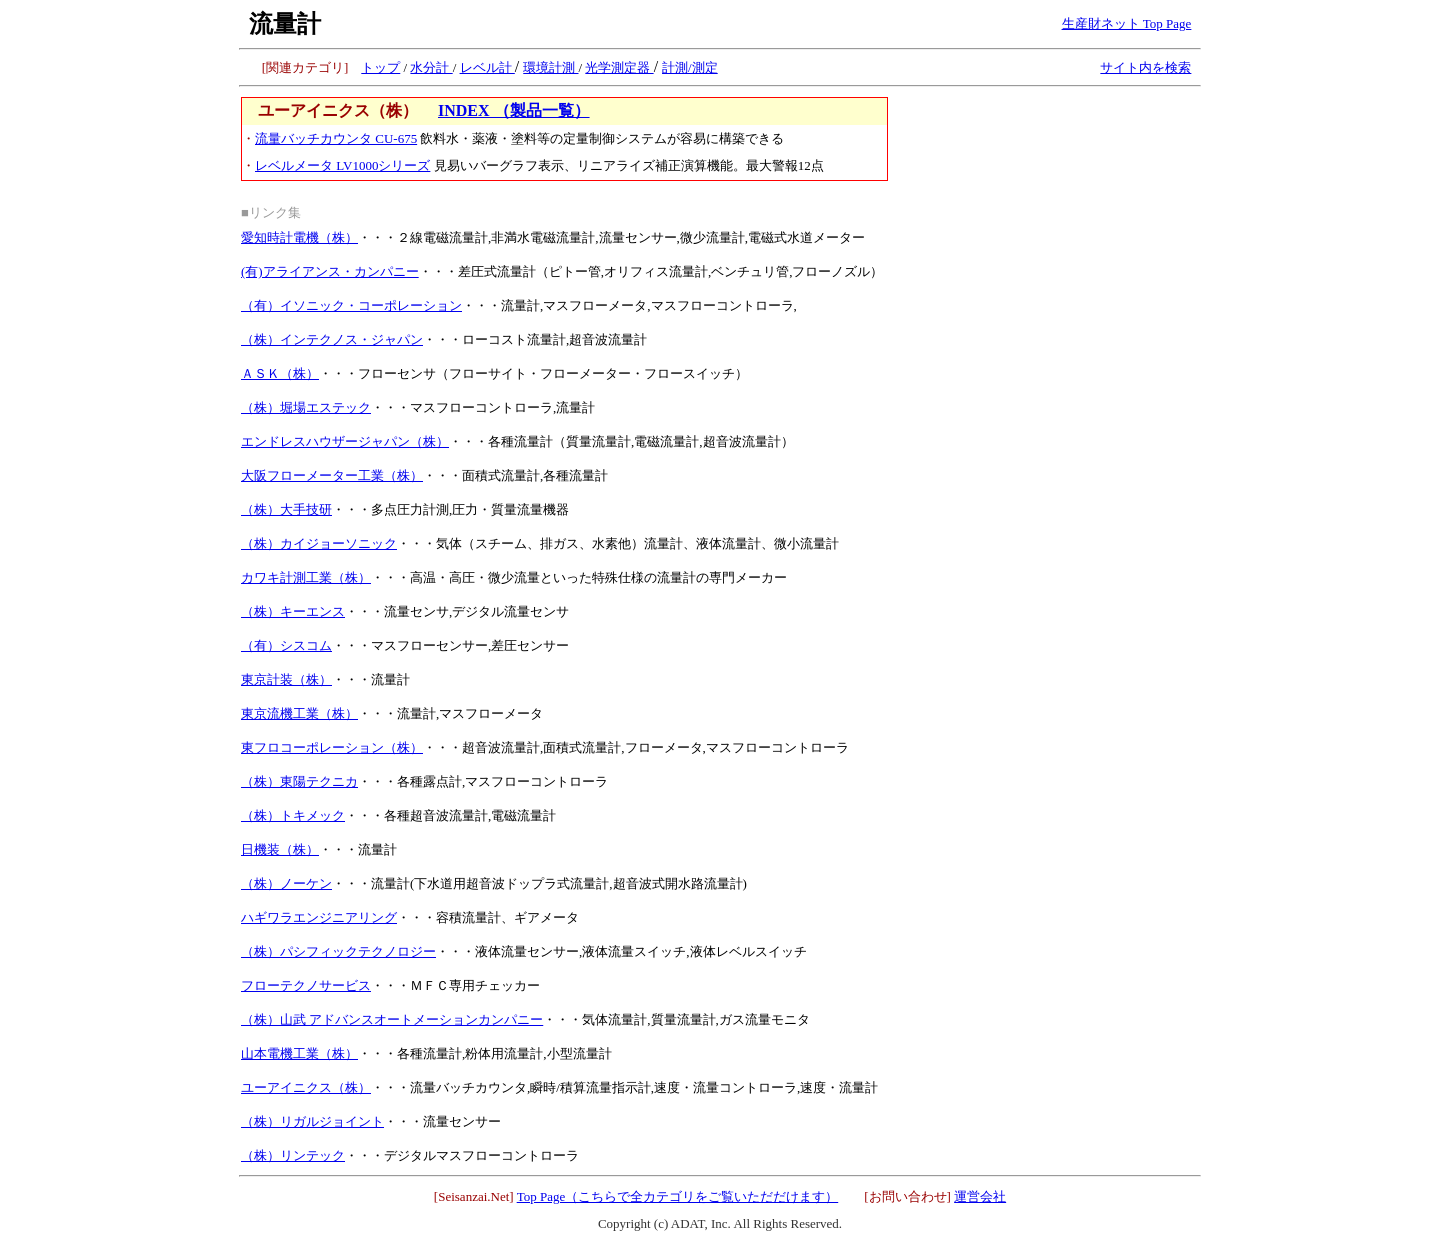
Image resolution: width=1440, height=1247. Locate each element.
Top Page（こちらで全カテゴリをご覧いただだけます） (678, 1196)
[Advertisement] (1049, 222)
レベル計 (487, 67)
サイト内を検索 (1145, 67)
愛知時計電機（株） (299, 237)
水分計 (431, 67)
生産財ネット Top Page (1127, 23)
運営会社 (980, 1196)
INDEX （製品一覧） (514, 110)
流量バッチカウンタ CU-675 (336, 138)
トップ (380, 67)
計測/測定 (690, 67)
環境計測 (550, 67)
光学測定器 (619, 67)
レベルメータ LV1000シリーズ (342, 165)
